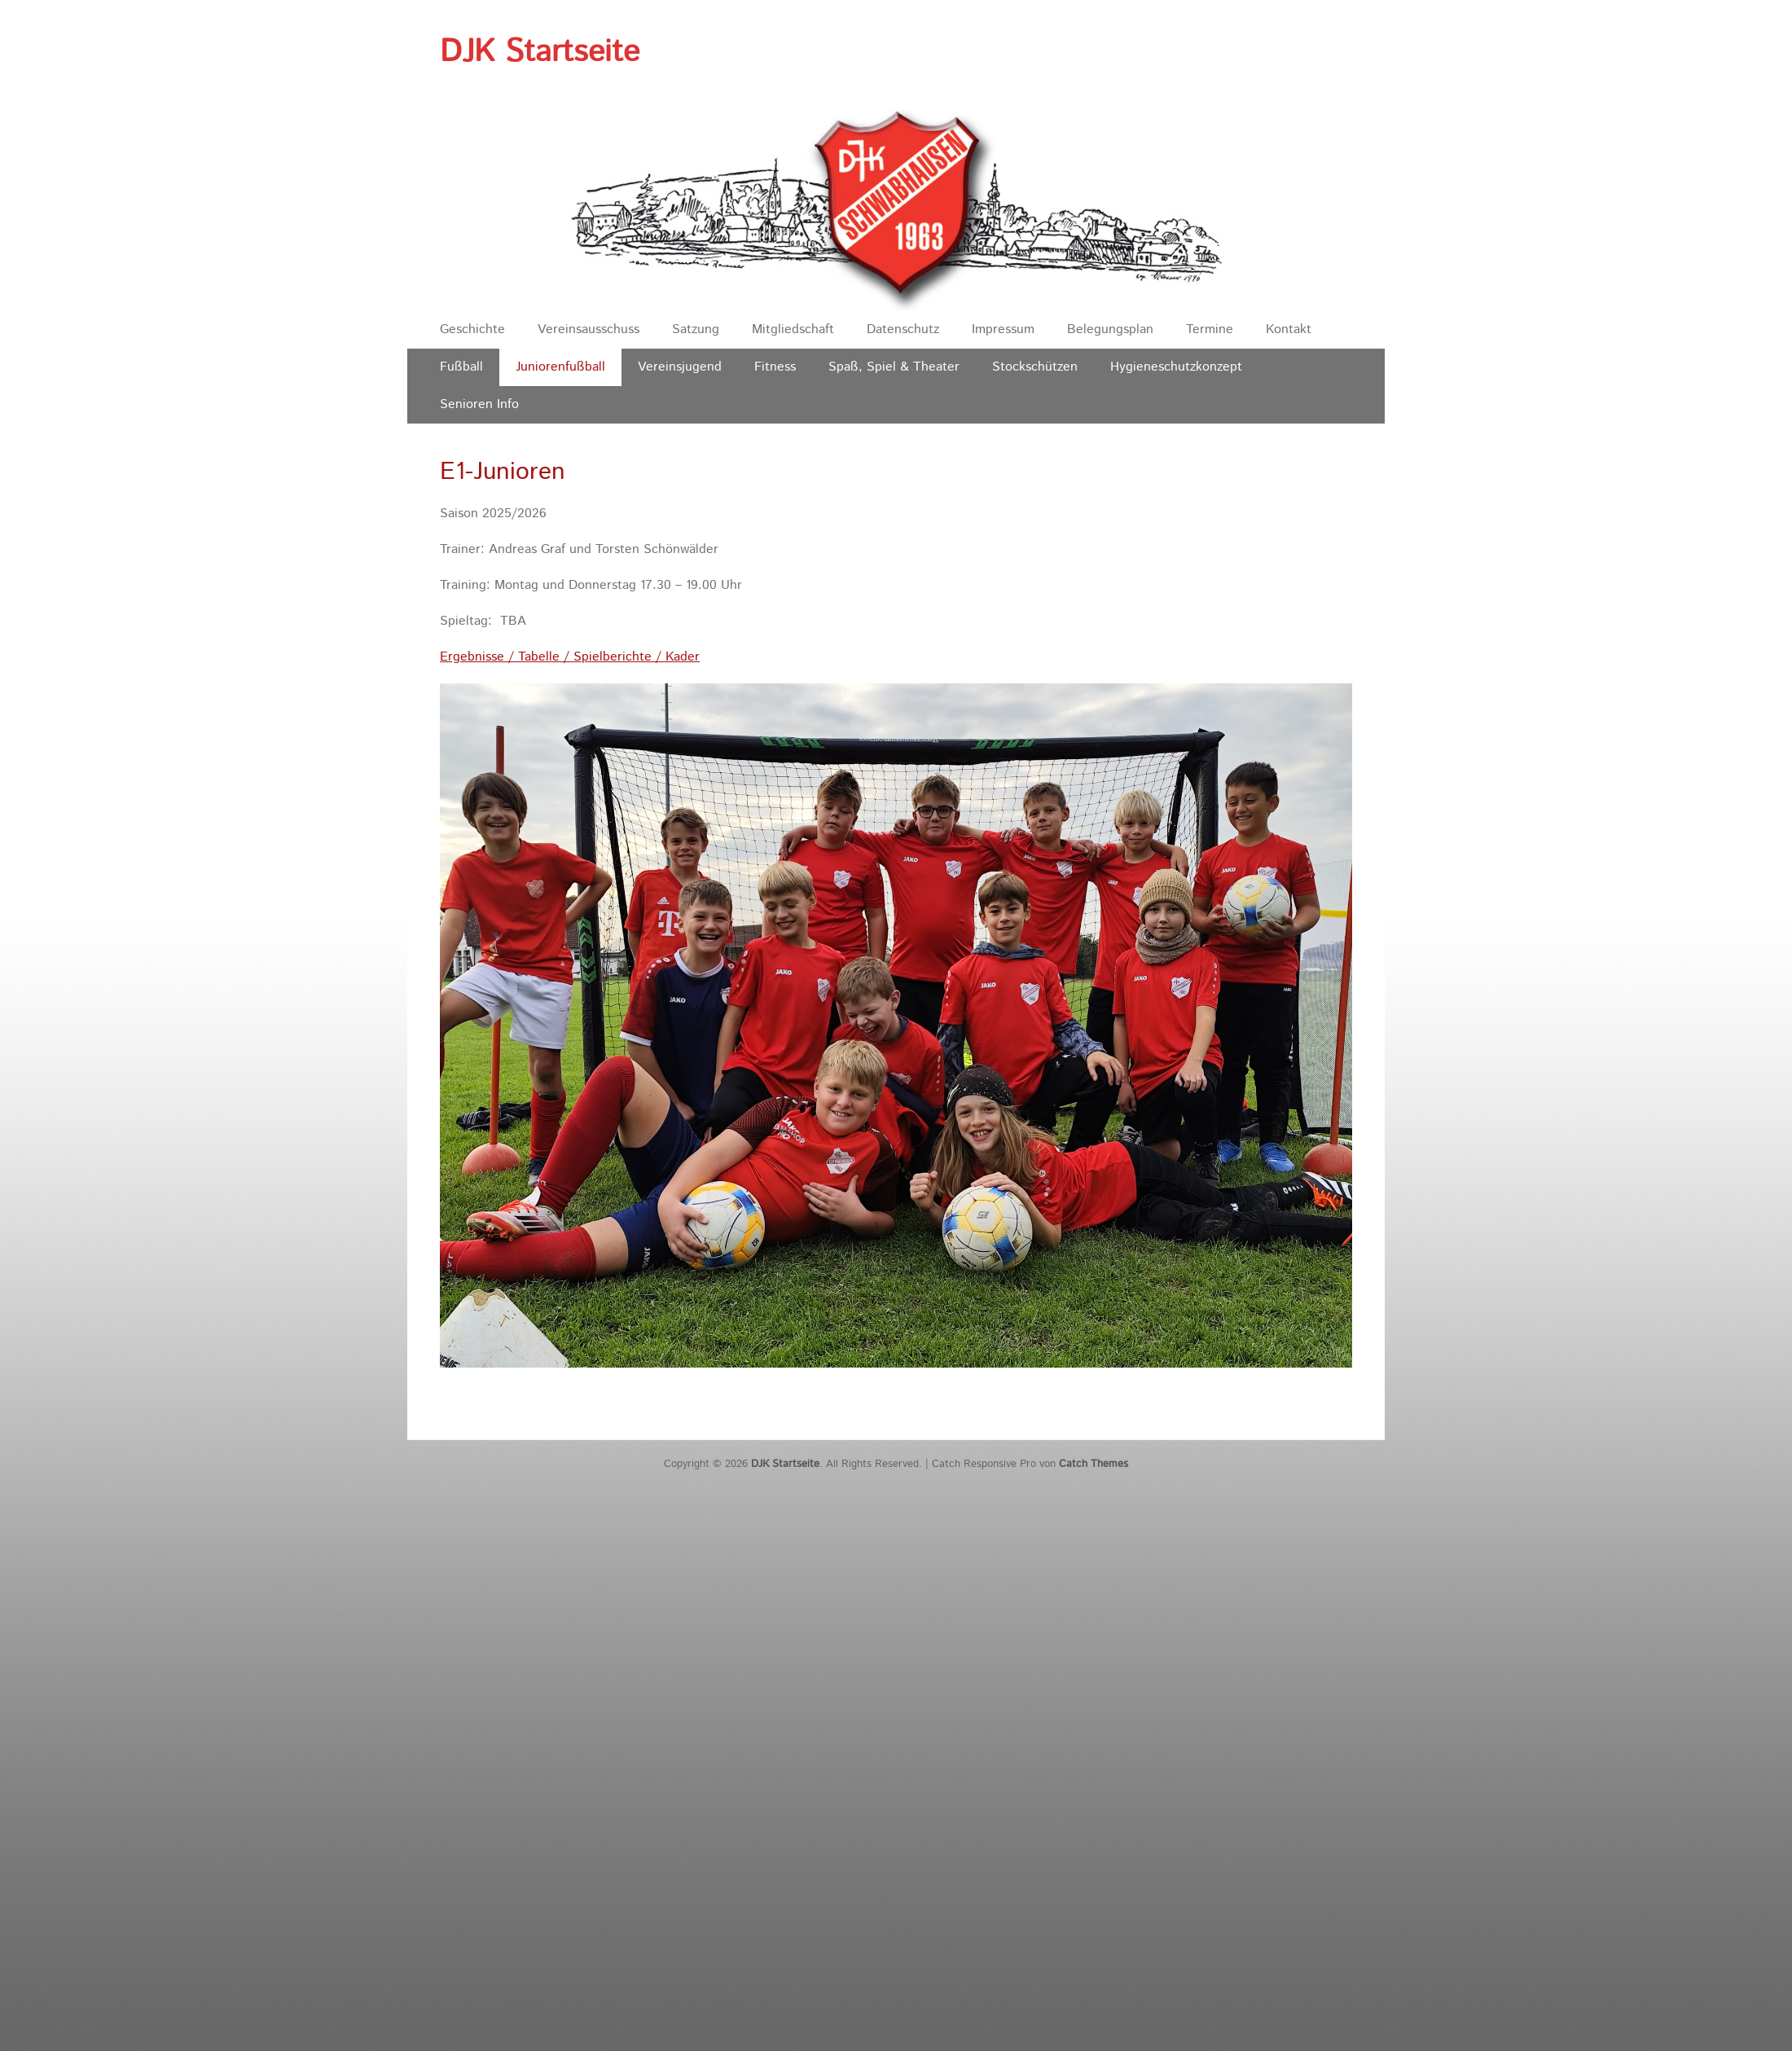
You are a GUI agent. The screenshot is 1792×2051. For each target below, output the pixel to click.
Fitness (775, 367)
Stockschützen (1035, 367)
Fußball (461, 367)
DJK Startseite (539, 52)
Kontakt (1288, 329)
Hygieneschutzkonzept (1176, 367)
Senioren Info (479, 404)
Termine (1209, 329)
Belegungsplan (1110, 329)
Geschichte (472, 329)
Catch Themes (1093, 1464)
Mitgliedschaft (793, 329)
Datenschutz (903, 329)
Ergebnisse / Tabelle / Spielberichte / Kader (570, 657)
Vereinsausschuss (588, 329)
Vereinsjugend (680, 367)
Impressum (1003, 329)
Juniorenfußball (560, 367)
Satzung (695, 329)
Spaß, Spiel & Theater (894, 367)
